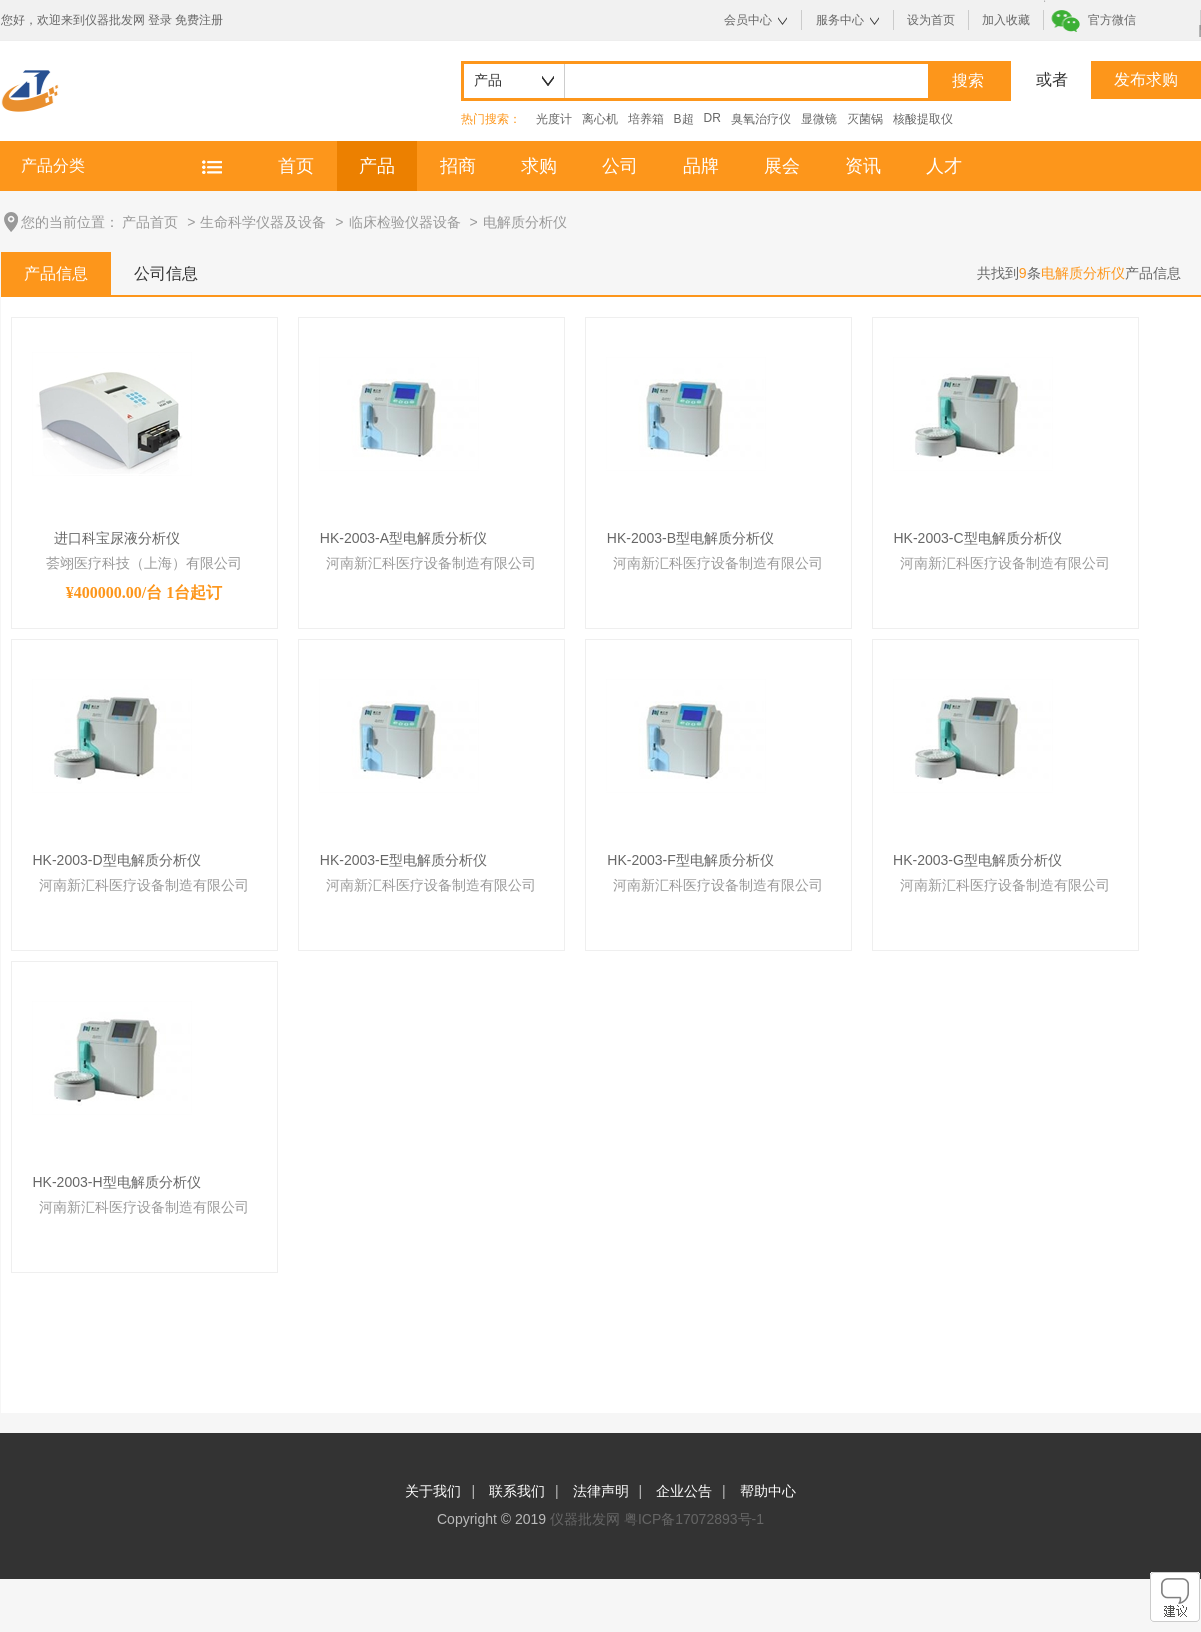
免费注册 (199, 20)
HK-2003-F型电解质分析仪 (690, 860)
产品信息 (56, 273)
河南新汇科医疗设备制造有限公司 (431, 563)
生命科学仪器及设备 (263, 222)
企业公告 (684, 1491)
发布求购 (1146, 79)
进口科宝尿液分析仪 (117, 538)
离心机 (600, 119)
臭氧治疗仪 (761, 119)
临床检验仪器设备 (405, 222)
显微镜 (819, 119)
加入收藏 (1006, 20)
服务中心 (840, 20)
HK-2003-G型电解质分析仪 (977, 860)
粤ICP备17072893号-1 (694, 1519)
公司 (620, 166)
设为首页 (931, 20)
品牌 (701, 166)
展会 (782, 166)
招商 (458, 166)
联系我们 (517, 1491)
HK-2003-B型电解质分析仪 (690, 538)
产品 (377, 166)
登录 (160, 20)
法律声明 (601, 1491)
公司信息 (166, 273)
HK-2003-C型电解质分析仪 (977, 538)
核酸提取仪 (923, 119)
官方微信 (1112, 20)
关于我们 (433, 1491)
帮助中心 (768, 1491)
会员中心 (748, 20)
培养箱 (646, 119)
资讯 (863, 166)
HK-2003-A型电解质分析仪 (403, 538)
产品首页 (150, 222)
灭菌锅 (865, 119)
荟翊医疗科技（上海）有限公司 (144, 563)
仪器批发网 (585, 1519)
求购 (539, 166)
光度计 (554, 119)
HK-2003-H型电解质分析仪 (116, 1182)
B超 (684, 119)
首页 (296, 166)
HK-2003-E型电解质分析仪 (403, 860)
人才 (944, 166)
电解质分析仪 (525, 222)
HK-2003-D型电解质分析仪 (116, 860)
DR (712, 118)
